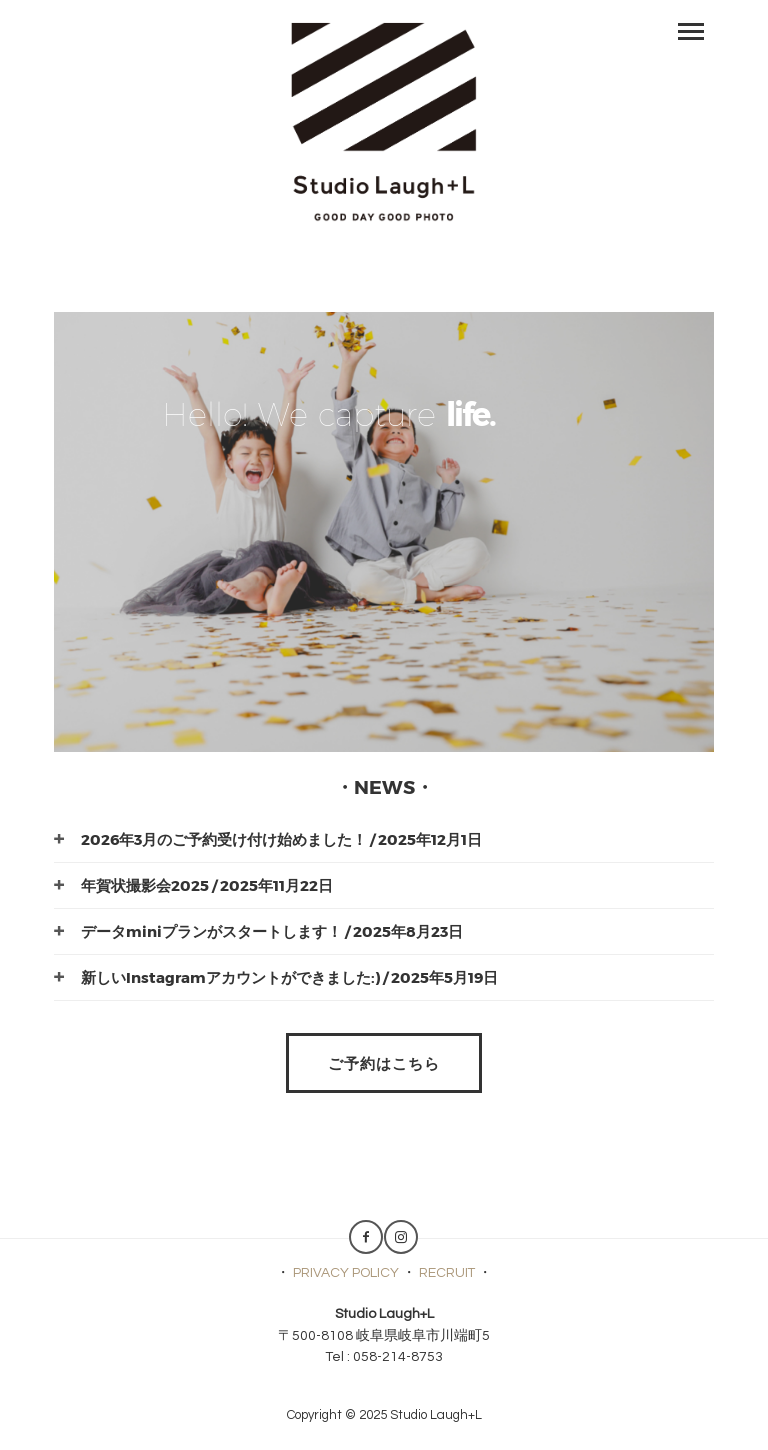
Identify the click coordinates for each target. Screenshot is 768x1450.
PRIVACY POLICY (346, 1273)
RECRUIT (447, 1273)
